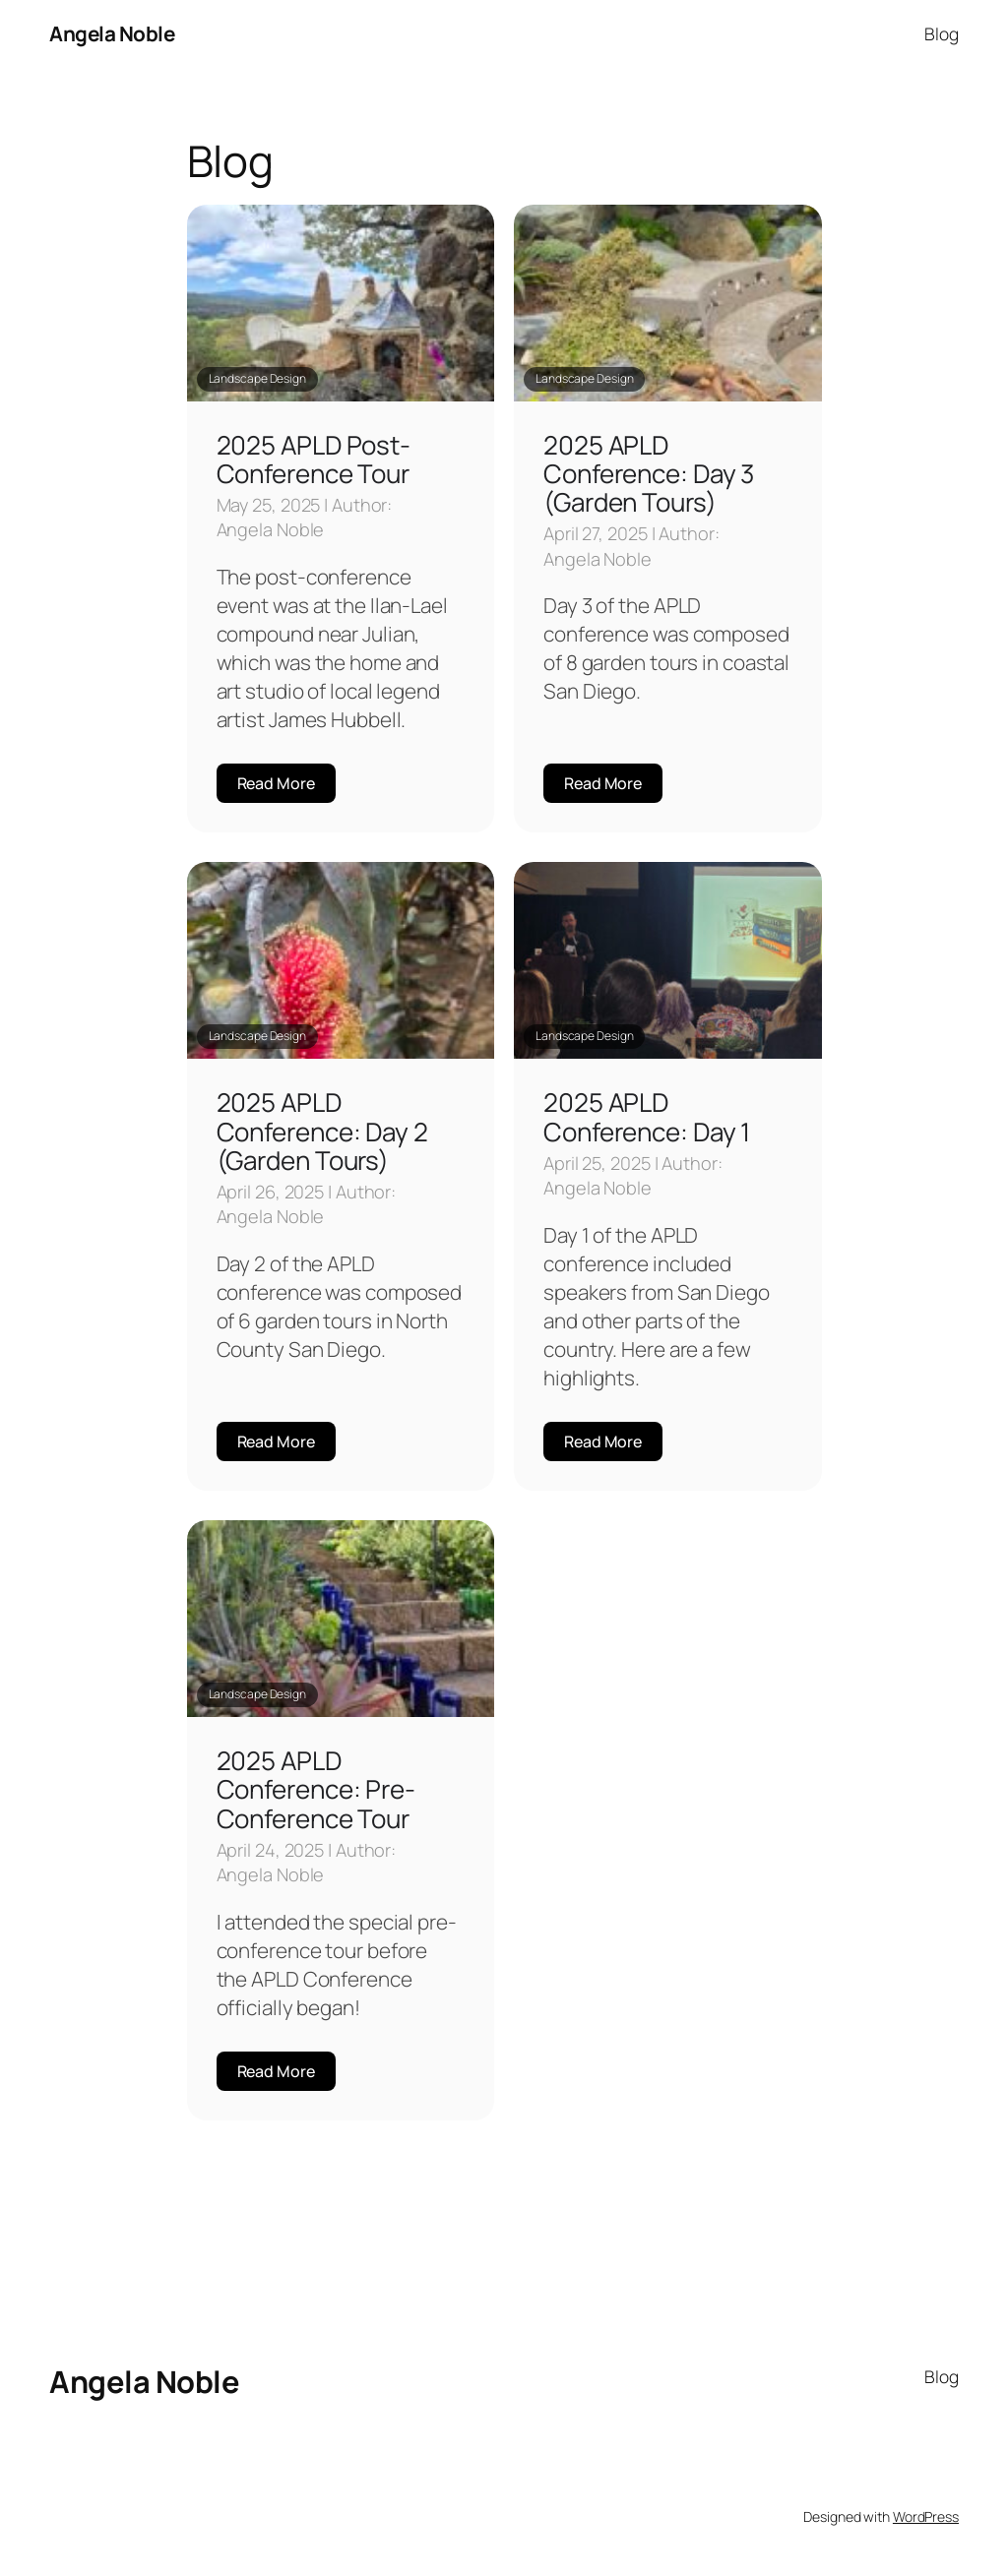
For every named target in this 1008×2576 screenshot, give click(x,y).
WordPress (926, 2516)
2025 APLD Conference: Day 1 (646, 1116)
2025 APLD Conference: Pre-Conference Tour (316, 1789)
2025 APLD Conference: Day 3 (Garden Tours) (648, 474)
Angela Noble (111, 33)
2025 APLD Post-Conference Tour (314, 459)
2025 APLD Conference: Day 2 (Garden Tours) (322, 1131)
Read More (276, 783)
